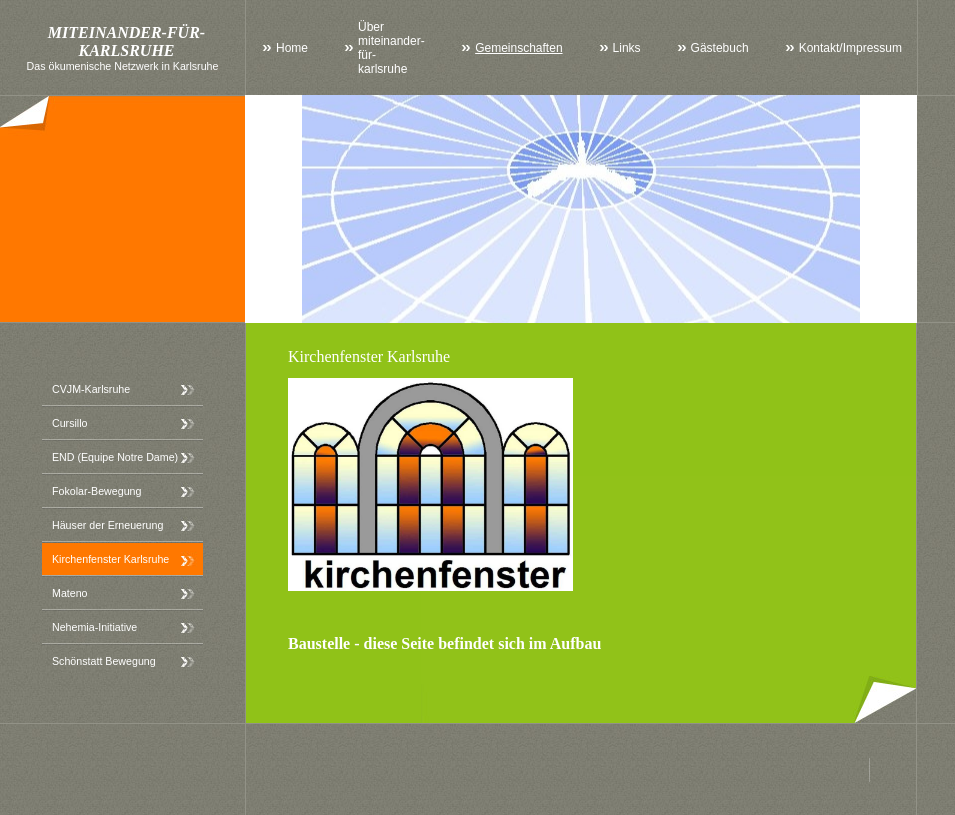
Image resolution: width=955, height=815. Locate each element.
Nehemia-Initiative (94, 627)
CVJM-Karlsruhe (91, 389)
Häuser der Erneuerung (107, 525)
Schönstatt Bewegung (104, 661)
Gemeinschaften (518, 48)
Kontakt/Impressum (850, 48)
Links (627, 48)
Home (292, 48)
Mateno (70, 593)
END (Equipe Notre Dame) (115, 457)
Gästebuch (720, 48)
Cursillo (70, 423)
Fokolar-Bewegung (96, 491)
